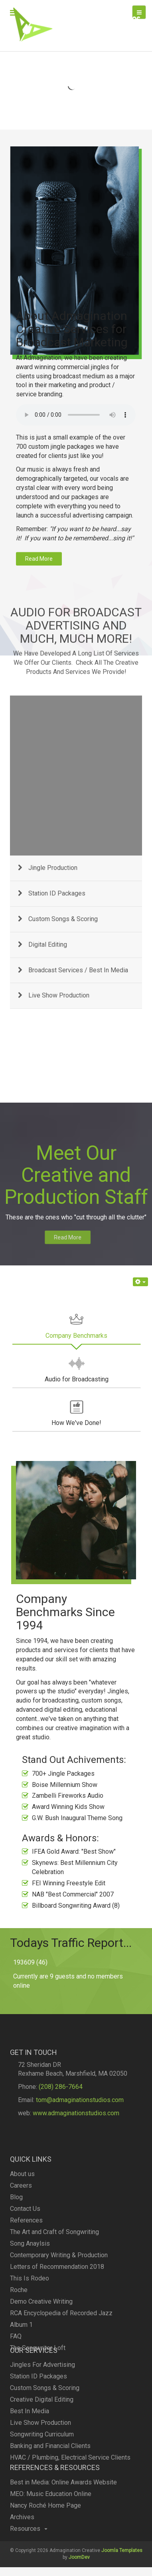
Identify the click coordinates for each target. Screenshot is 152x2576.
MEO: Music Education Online (50, 2530)
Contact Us (25, 2309)
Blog (16, 2298)
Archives (22, 2553)
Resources (28, 2565)
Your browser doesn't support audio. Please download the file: (76, 283)
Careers (21, 2286)
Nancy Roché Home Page (45, 2542)
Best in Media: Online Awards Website (63, 2518)
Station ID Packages (38, 2436)
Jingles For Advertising (42, 2425)
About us (22, 2274)
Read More (43, 1237)
